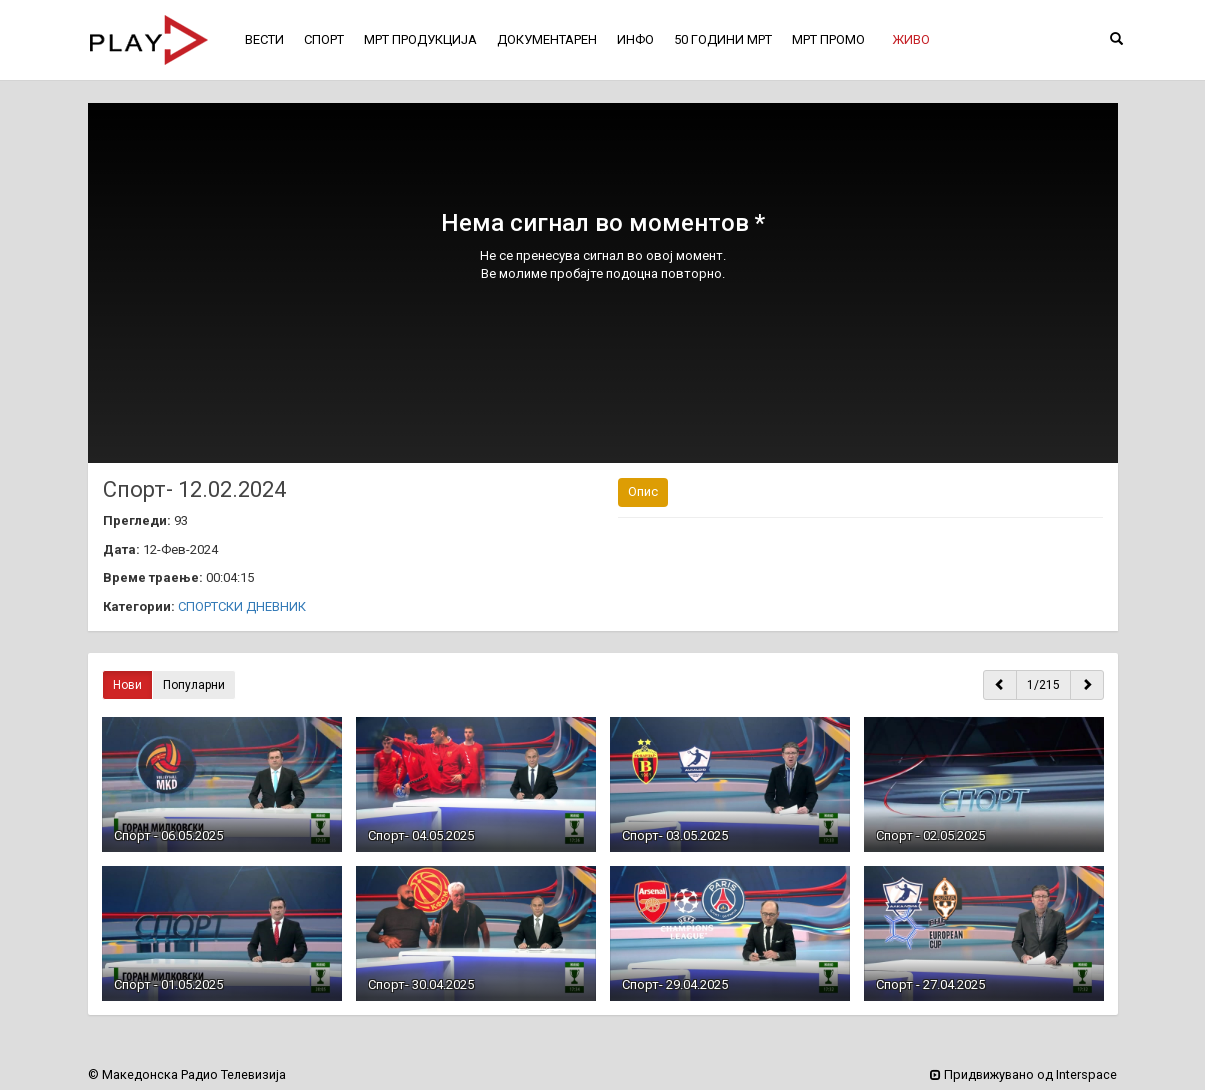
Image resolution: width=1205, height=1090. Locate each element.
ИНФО (635, 39)
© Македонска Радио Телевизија (187, 1074)
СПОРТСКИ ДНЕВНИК (242, 606)
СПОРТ (324, 39)
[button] (911, 40)
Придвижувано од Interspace (1023, 1074)
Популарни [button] (194, 685)
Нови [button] (127, 685)
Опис (643, 491)
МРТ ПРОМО (828, 39)
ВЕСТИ (264, 39)
